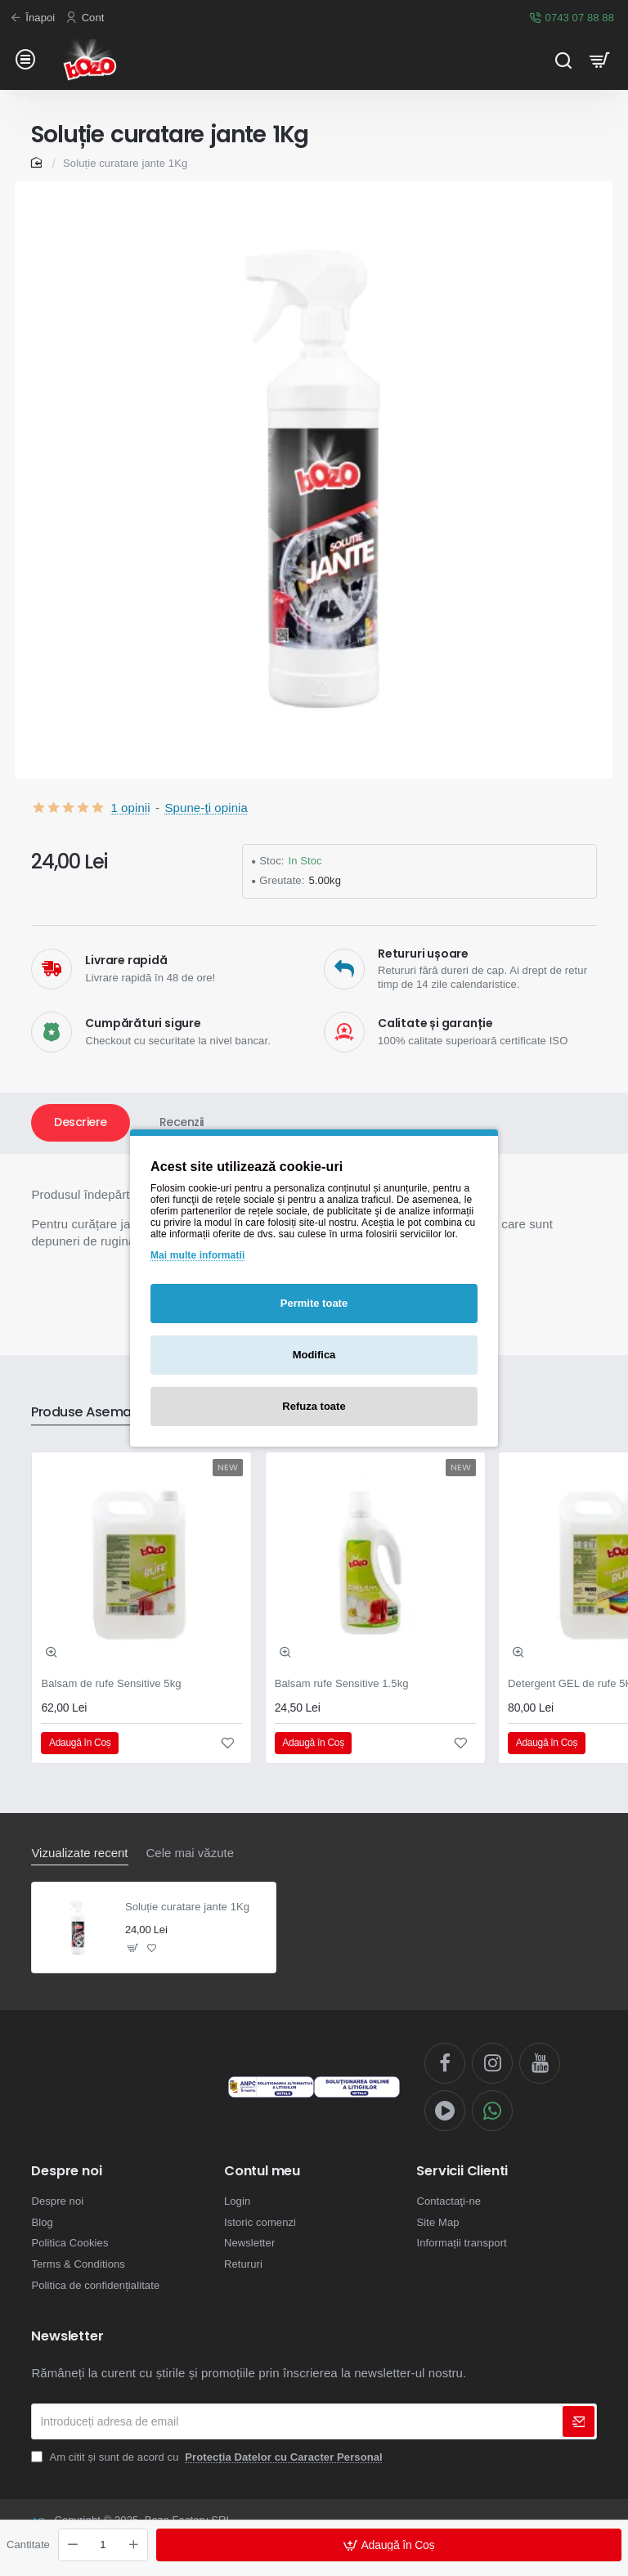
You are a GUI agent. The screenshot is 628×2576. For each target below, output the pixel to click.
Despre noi (66, 2171)
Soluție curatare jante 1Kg (187, 1907)
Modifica (314, 1355)
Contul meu (262, 2171)
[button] (388, 2545)
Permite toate (314, 1303)
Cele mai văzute (190, 1853)
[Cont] (86, 18)
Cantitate (28, 2544)
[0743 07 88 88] (573, 18)
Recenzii (181, 1122)
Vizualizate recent (79, 1853)
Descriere (80, 1122)
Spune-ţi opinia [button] (206, 808)
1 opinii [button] (130, 808)
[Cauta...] (563, 59)
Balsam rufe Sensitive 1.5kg (342, 1683)
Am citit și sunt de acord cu (208, 2457)
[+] (133, 2544)
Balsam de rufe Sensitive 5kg (111, 1683)
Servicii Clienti (462, 2171)
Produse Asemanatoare (107, 1412)
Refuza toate (313, 1406)
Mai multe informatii (197, 1255)
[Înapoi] (34, 18)
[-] (73, 2544)
